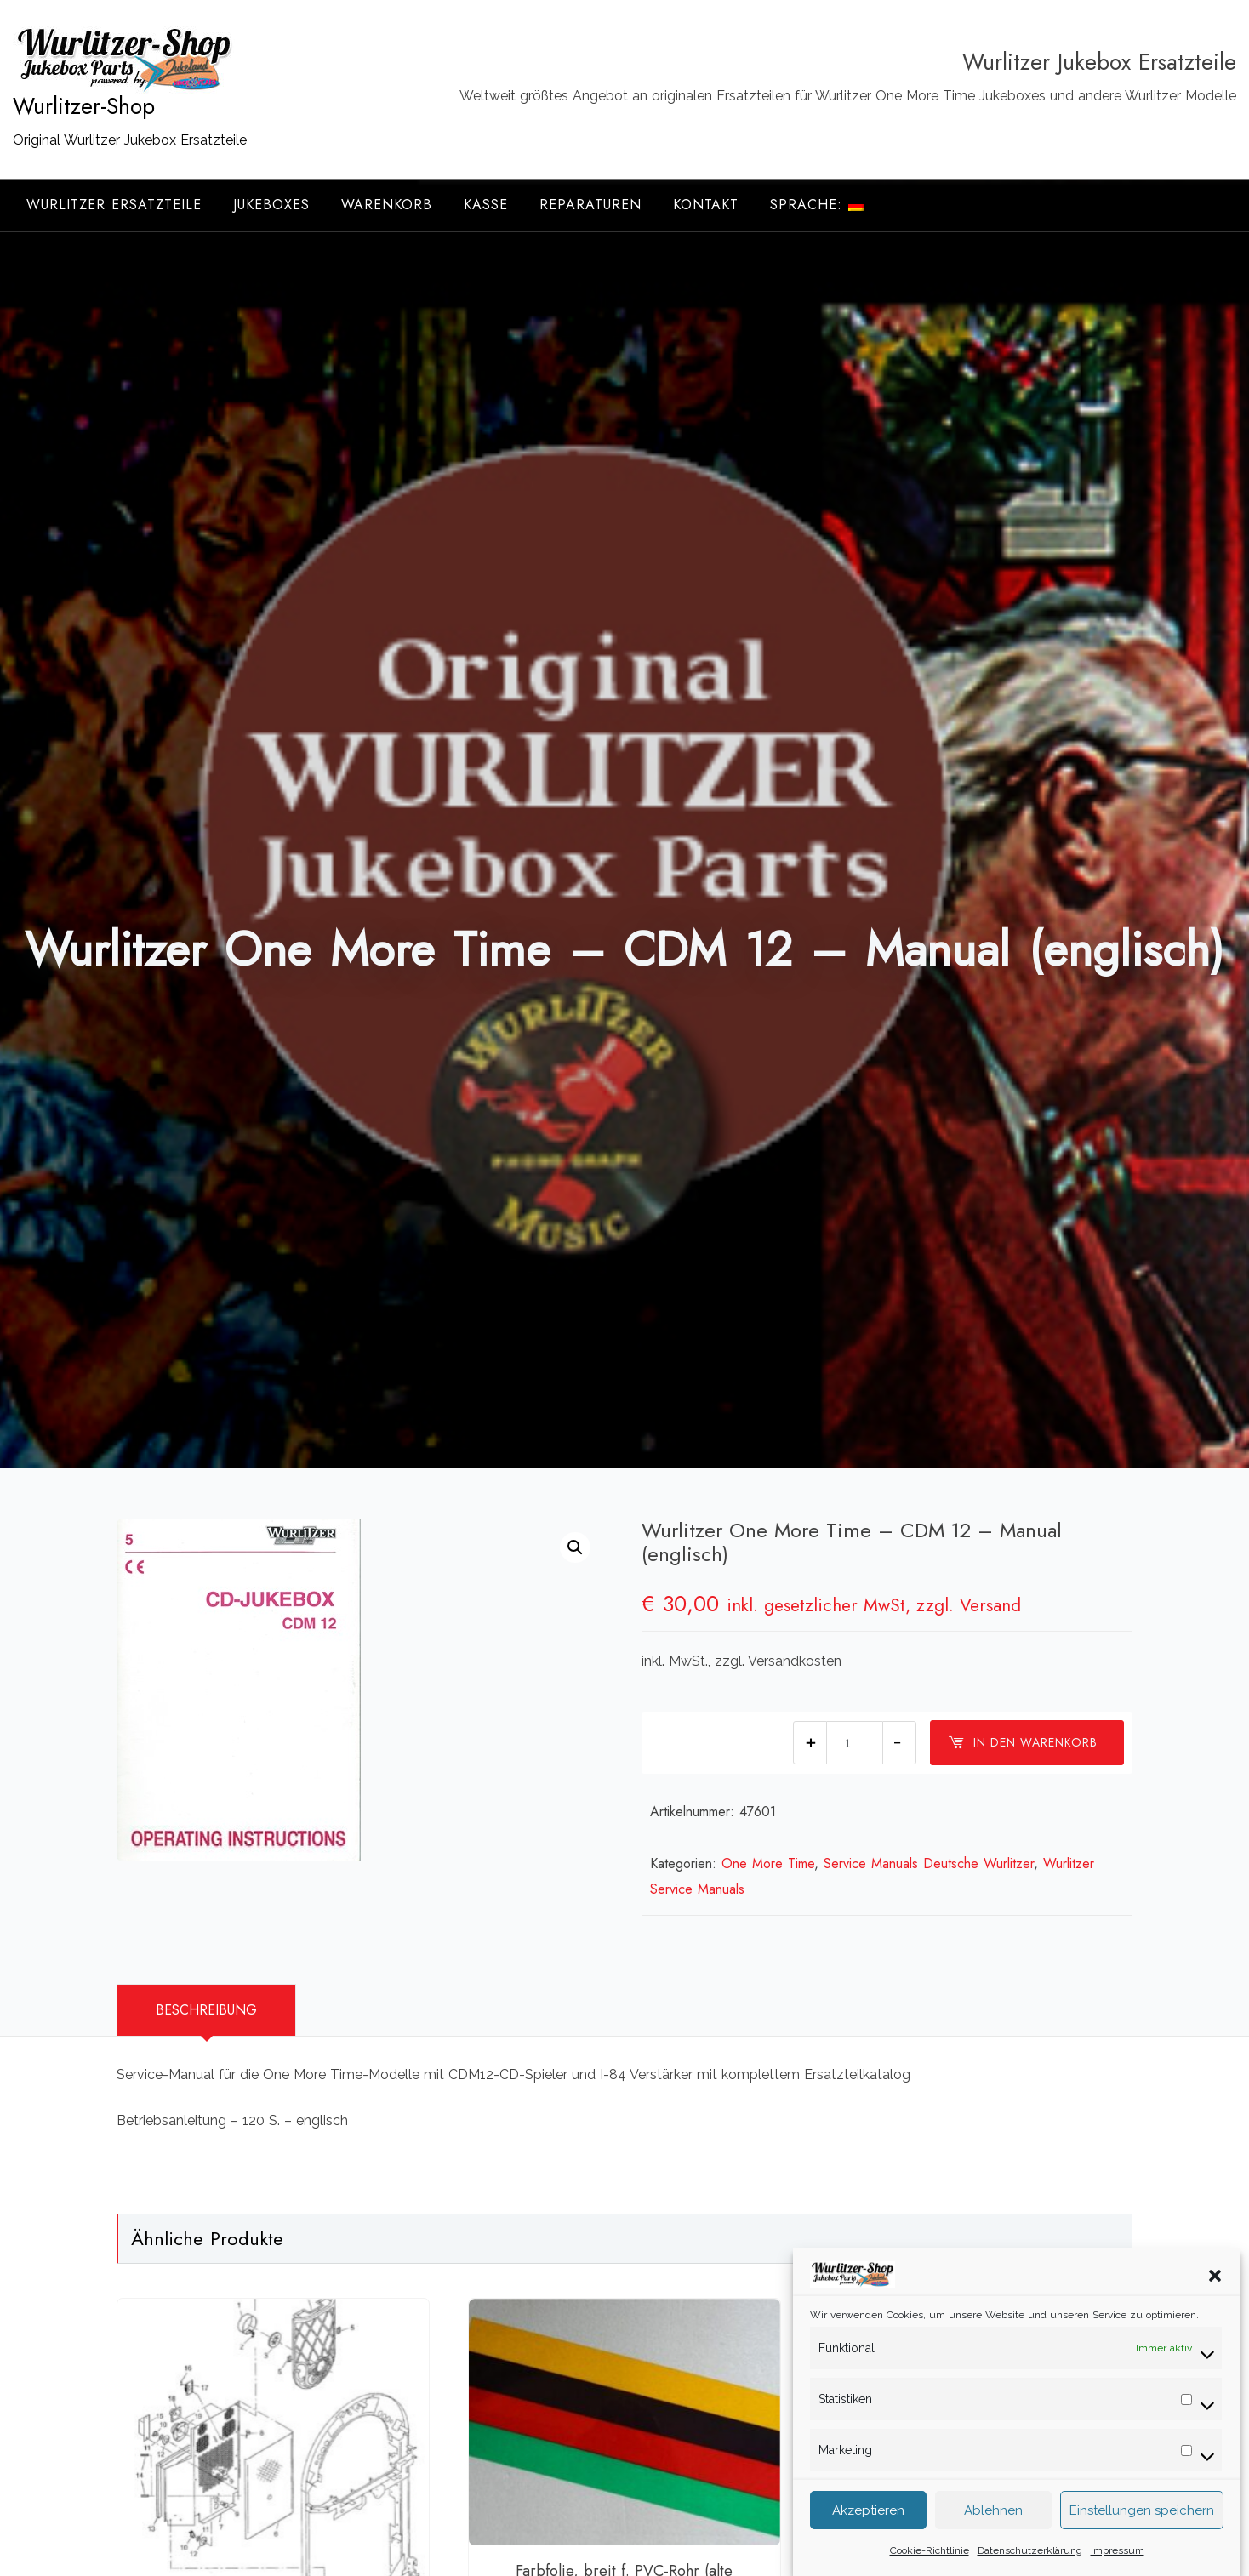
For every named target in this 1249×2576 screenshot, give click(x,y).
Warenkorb (386, 204)
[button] (1214, 2305)
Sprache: (817, 204)
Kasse (486, 204)
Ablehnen (993, 2541)
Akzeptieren (868, 2541)
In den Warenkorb (1023, 1742)
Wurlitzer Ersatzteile (114, 204)
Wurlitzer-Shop (84, 106)
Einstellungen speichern (1141, 2541)
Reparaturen (590, 204)
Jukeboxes (271, 204)
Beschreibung (206, 2010)
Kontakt (706, 204)
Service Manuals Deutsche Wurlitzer (929, 1863)
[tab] (206, 2010)
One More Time (767, 1863)
